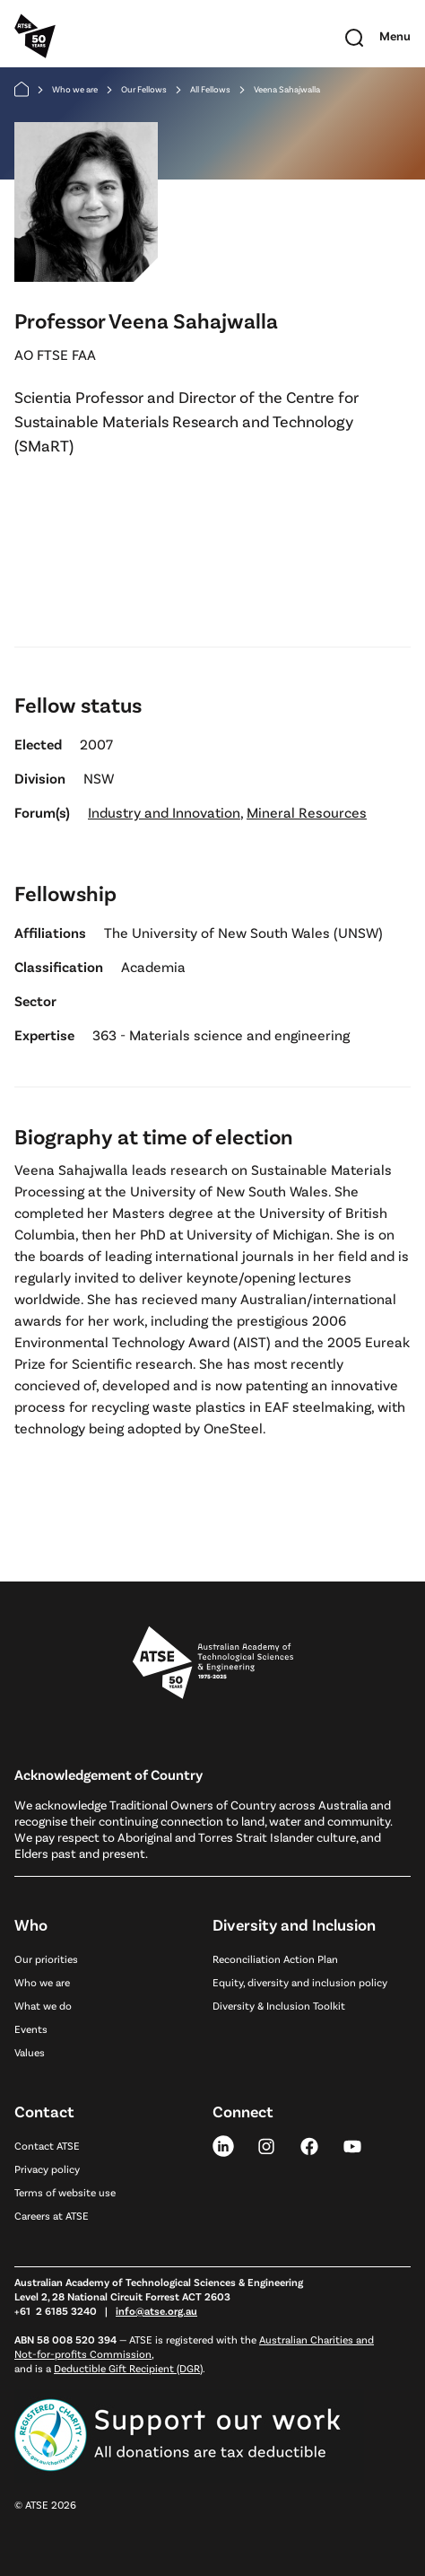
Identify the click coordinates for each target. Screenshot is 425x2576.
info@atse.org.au (156, 2310)
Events (31, 2028)
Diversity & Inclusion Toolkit (278, 2005)
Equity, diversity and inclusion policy (299, 1982)
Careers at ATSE (51, 2215)
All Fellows (210, 88)
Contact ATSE (47, 2145)
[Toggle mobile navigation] (395, 36)
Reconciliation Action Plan (275, 1958)
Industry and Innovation (164, 811)
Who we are (75, 88)
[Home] (21, 89)
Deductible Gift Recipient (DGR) (128, 2367)
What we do (43, 2005)
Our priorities (46, 1958)
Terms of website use (65, 2192)
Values (29, 2052)
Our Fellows (144, 88)
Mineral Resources (307, 811)
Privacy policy (47, 2168)
